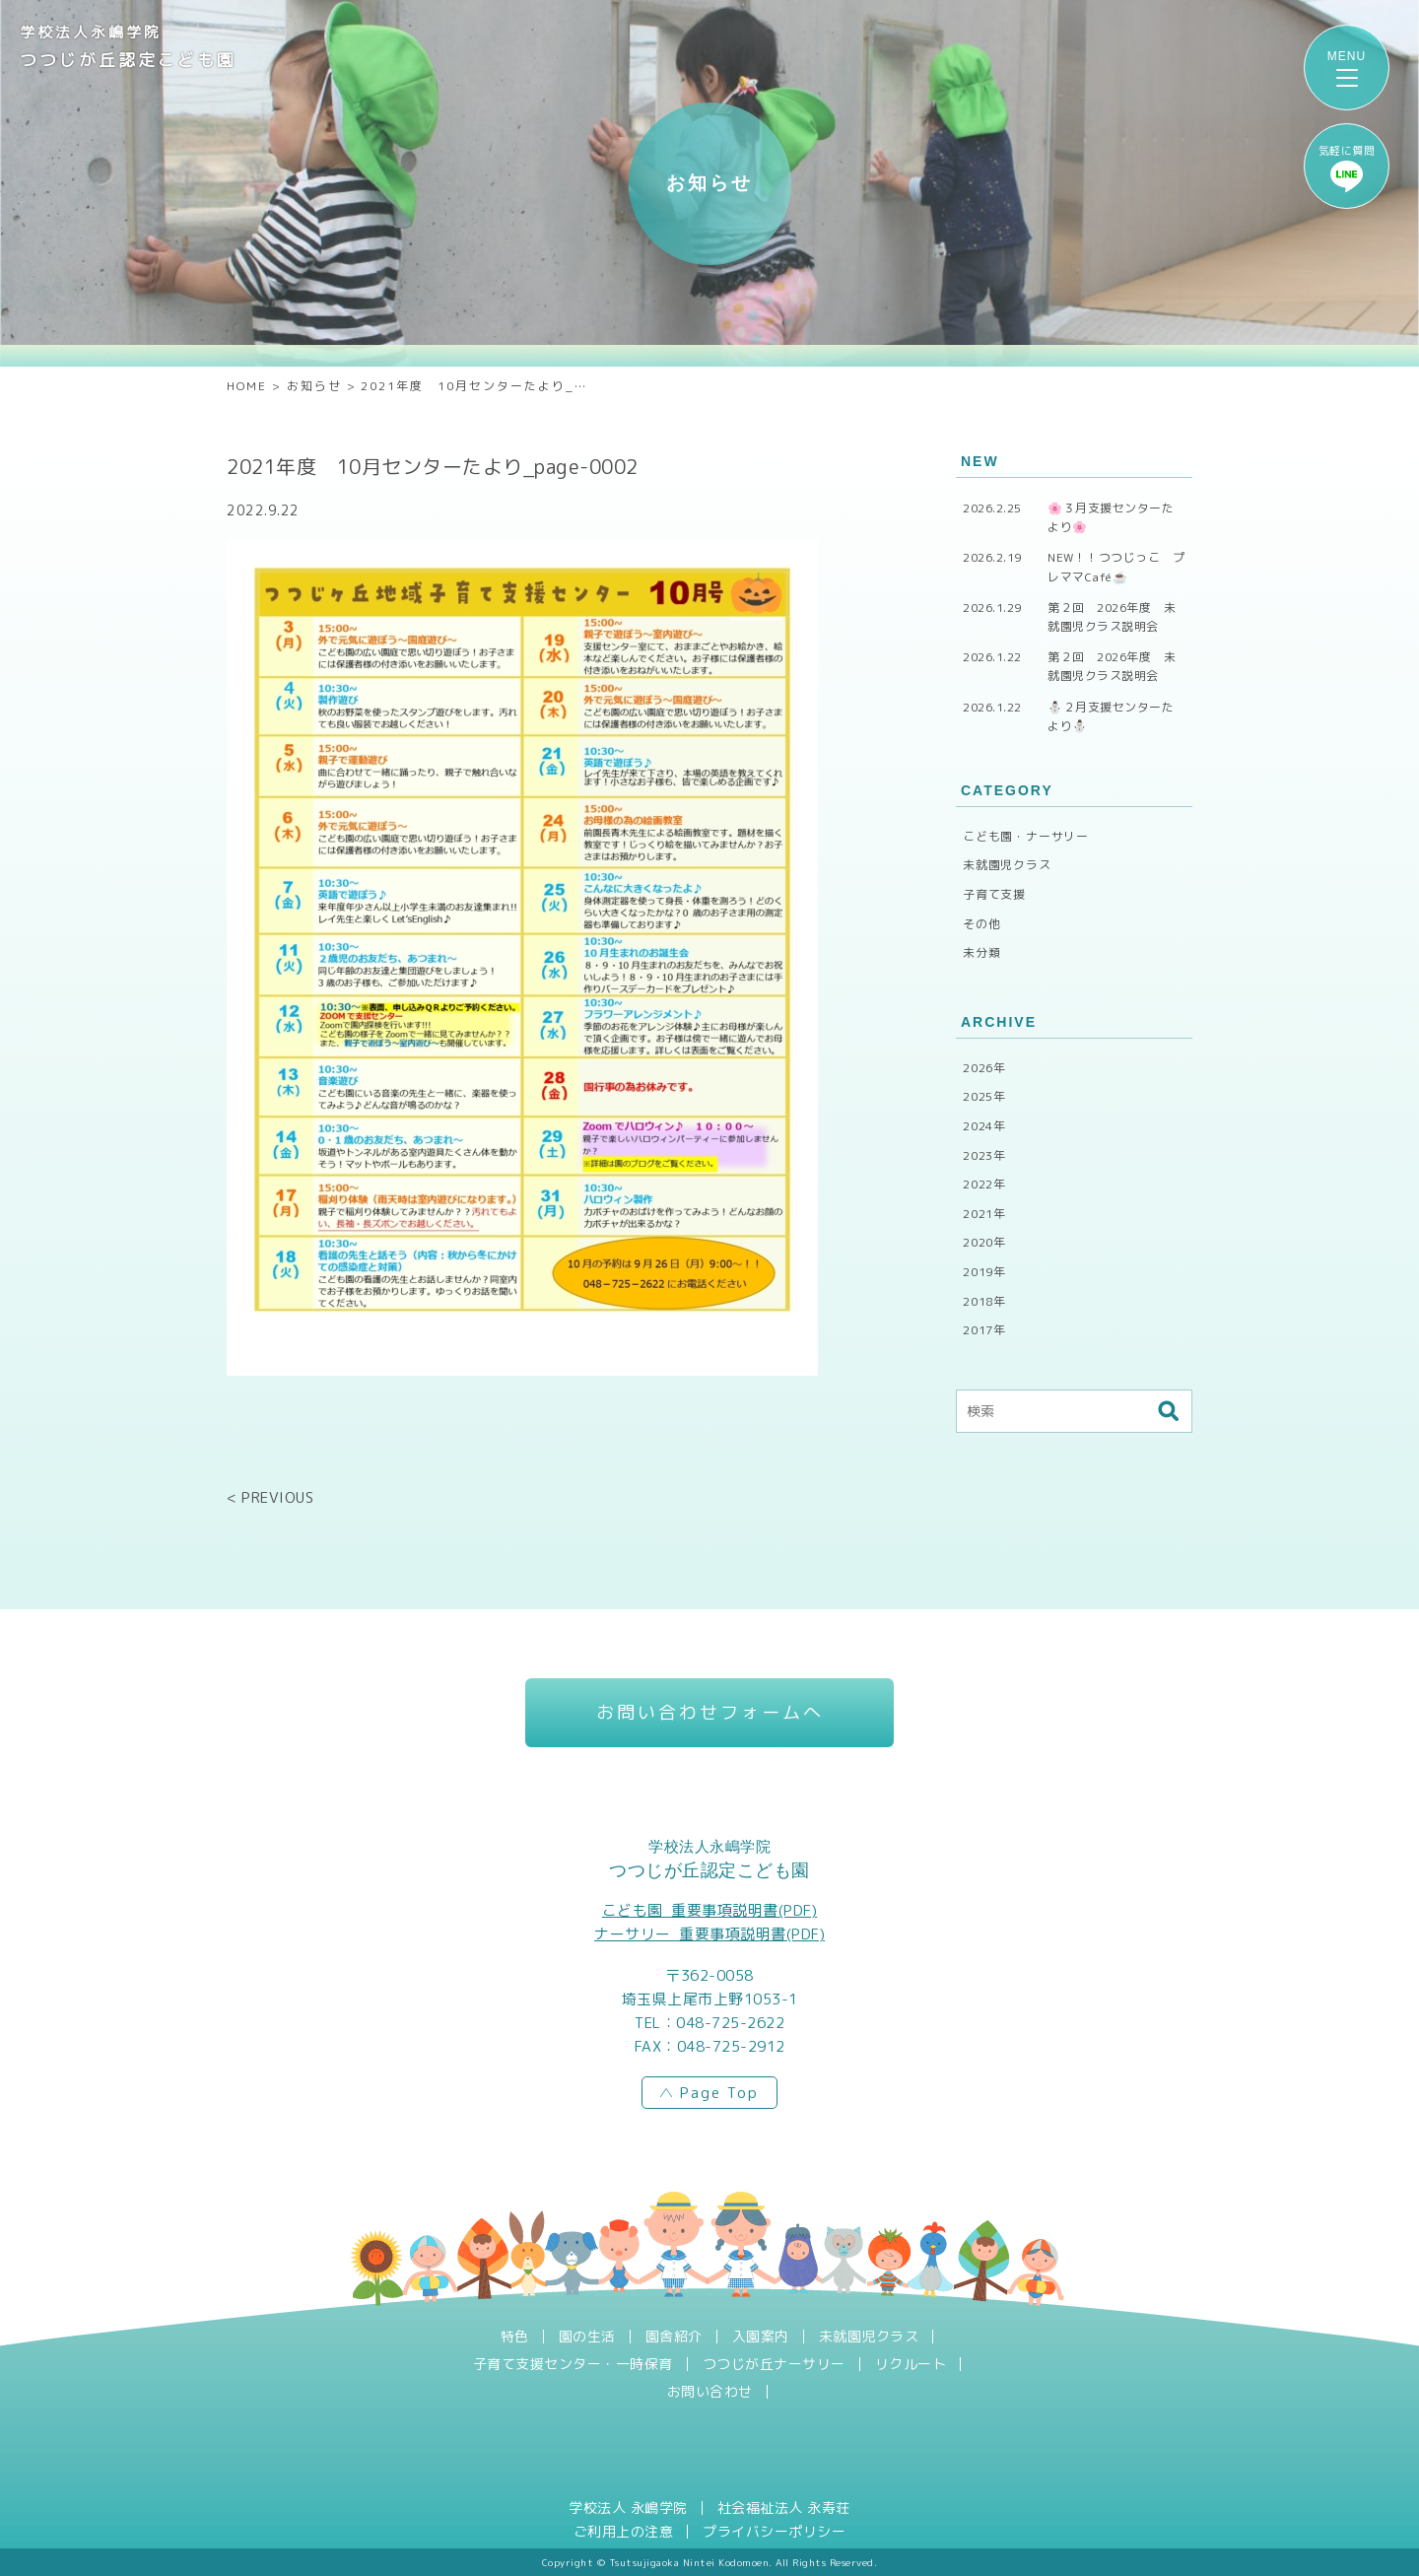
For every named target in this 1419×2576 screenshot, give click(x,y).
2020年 (984, 1242)
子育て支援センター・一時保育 (573, 2364)
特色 (515, 2336)
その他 (981, 923)
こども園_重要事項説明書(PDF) (710, 1910)
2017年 (984, 1330)
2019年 (984, 1271)
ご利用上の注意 (624, 2532)
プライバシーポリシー (774, 2532)
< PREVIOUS (270, 1497)
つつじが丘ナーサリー (774, 2364)
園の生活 (587, 2336)
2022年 (984, 1184)
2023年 (984, 1155)
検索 (1167, 1411)
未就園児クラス (1007, 864)
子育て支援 (994, 894)
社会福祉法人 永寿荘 (783, 2508)
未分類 (981, 952)
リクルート (911, 2364)
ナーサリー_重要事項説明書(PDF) (709, 1934)
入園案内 (760, 2336)
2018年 (984, 1301)
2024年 (984, 1126)
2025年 (984, 1096)
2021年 (984, 1213)
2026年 (984, 1067)
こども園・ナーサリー (1026, 836)
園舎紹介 (674, 2336)
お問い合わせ (710, 2392)
